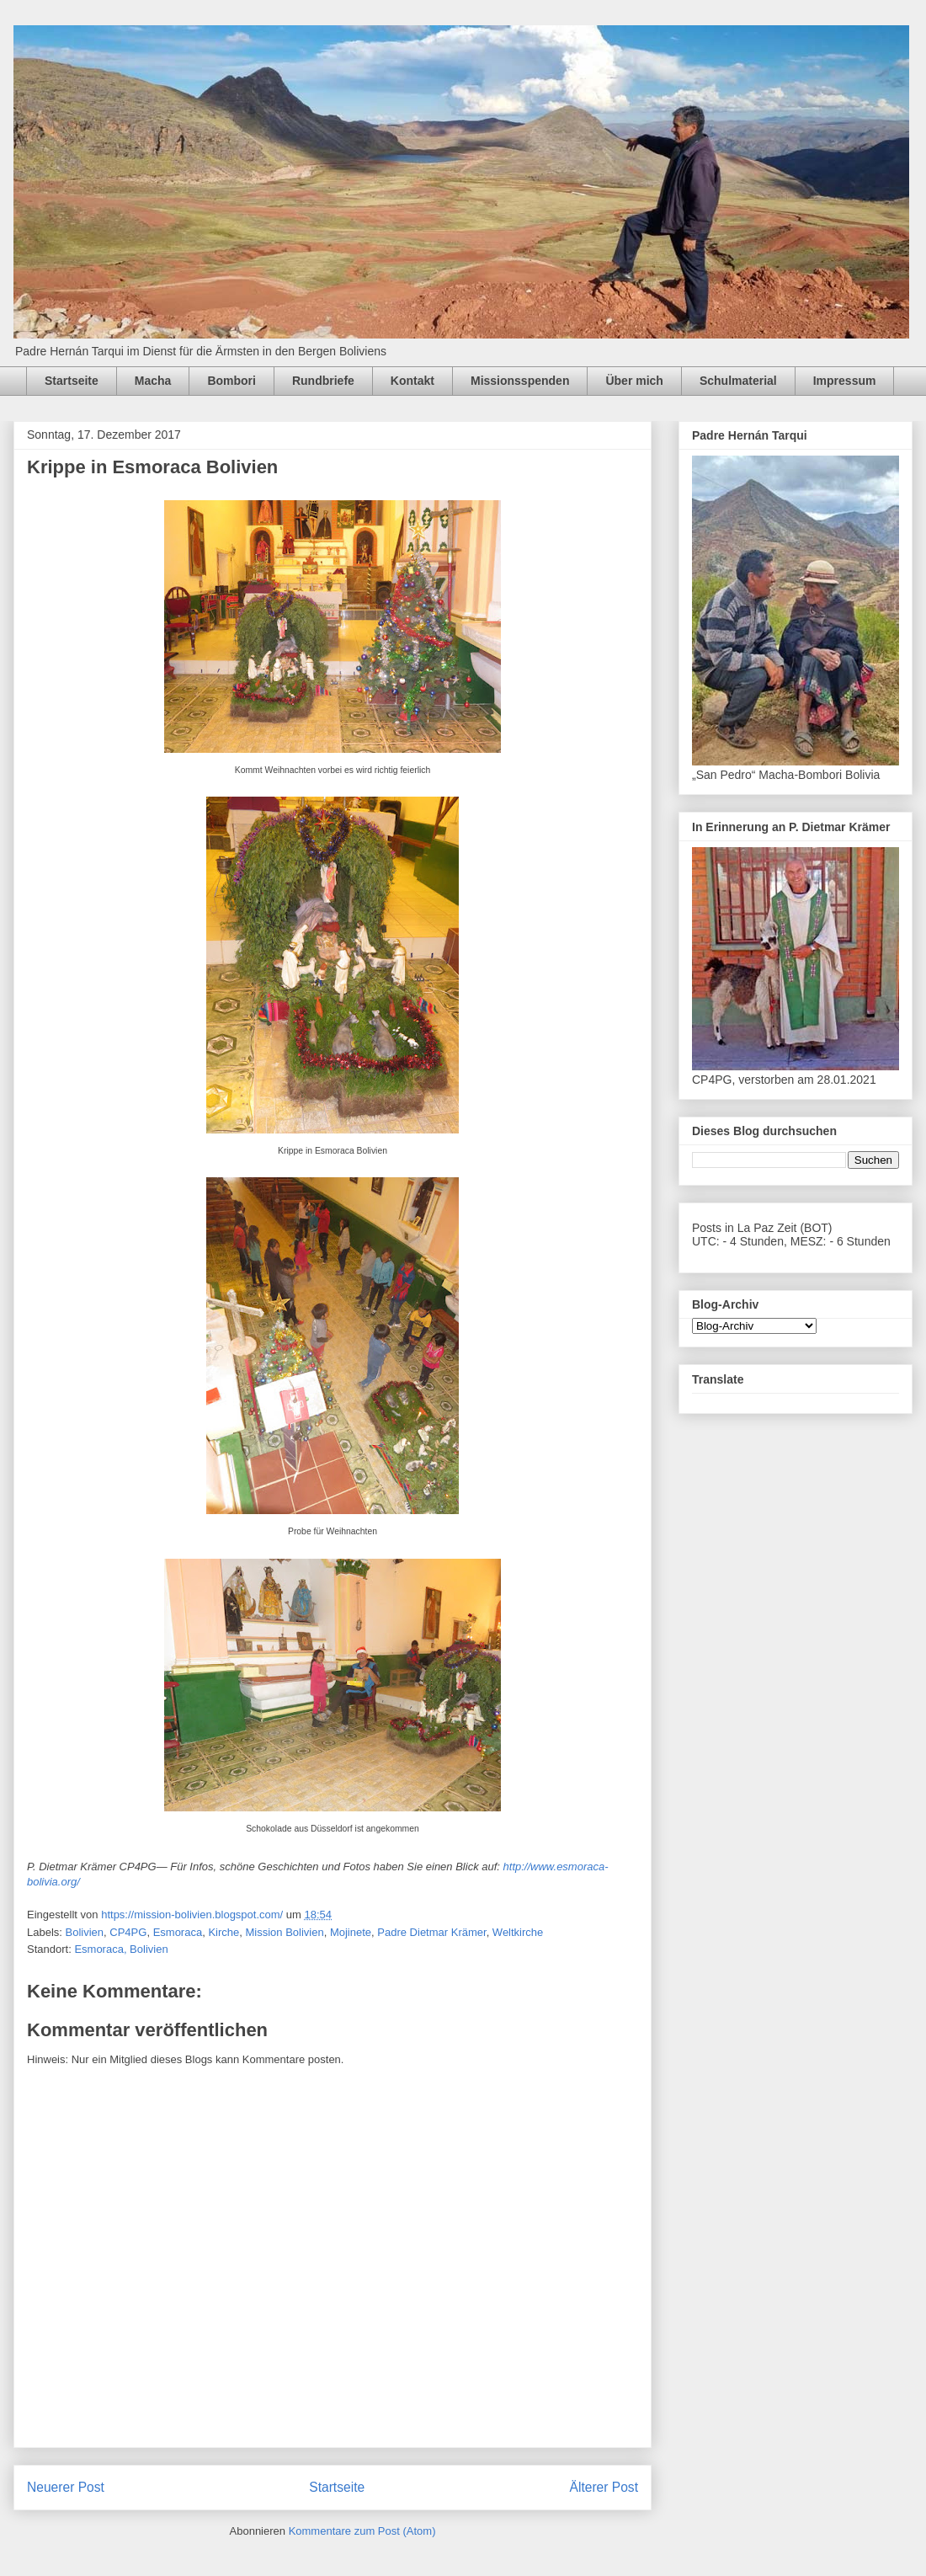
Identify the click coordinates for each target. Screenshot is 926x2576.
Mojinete (350, 1932)
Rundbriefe (323, 380)
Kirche (223, 1932)
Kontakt (412, 380)
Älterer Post (604, 2487)
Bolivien (85, 1932)
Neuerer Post (65, 2487)
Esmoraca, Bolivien (121, 1949)
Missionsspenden (520, 380)
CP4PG (127, 1932)
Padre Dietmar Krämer (431, 1932)
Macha (153, 380)
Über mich (634, 380)
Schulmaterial (738, 380)
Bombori (231, 380)
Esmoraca (178, 1932)
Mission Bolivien (284, 1932)
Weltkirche (517, 1932)
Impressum (844, 380)
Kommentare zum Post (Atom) (362, 2531)
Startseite (71, 380)
